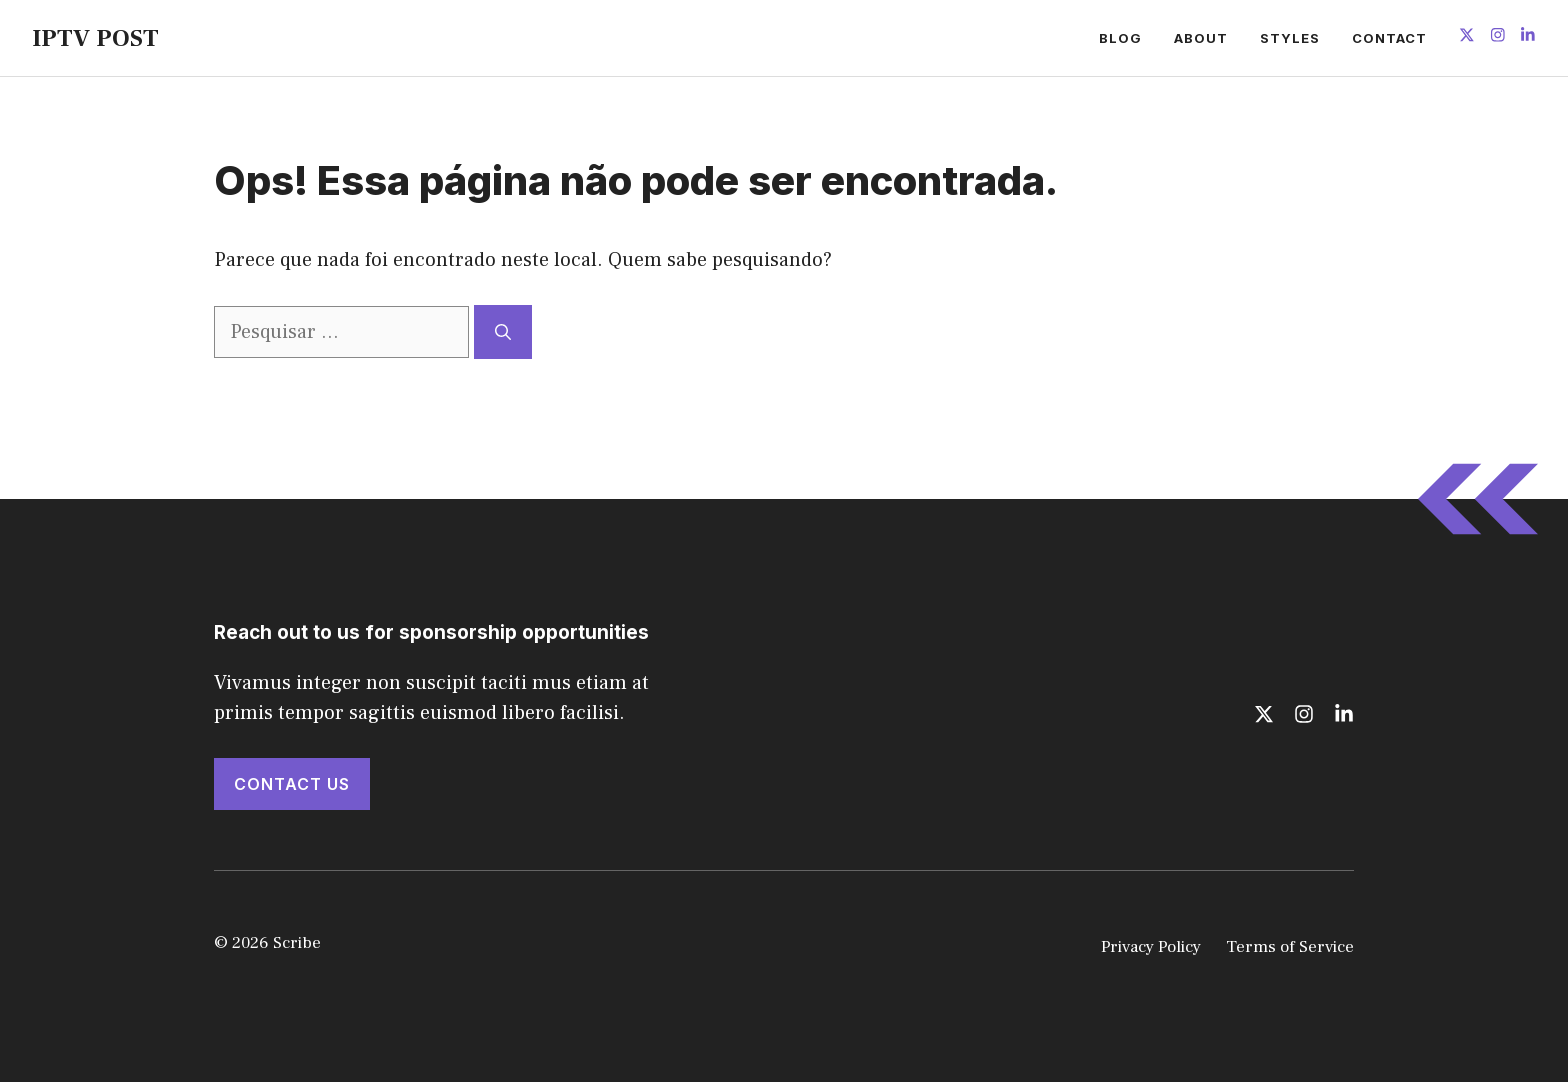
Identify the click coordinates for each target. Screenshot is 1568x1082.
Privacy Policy (1151, 947)
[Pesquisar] (503, 332)
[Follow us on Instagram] (1498, 37)
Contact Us (292, 784)
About (1201, 38)
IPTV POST (95, 38)
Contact (1389, 38)
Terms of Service (1290, 947)
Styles (1290, 38)
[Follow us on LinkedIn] (1528, 37)
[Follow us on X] (1467, 37)
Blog (1120, 38)
